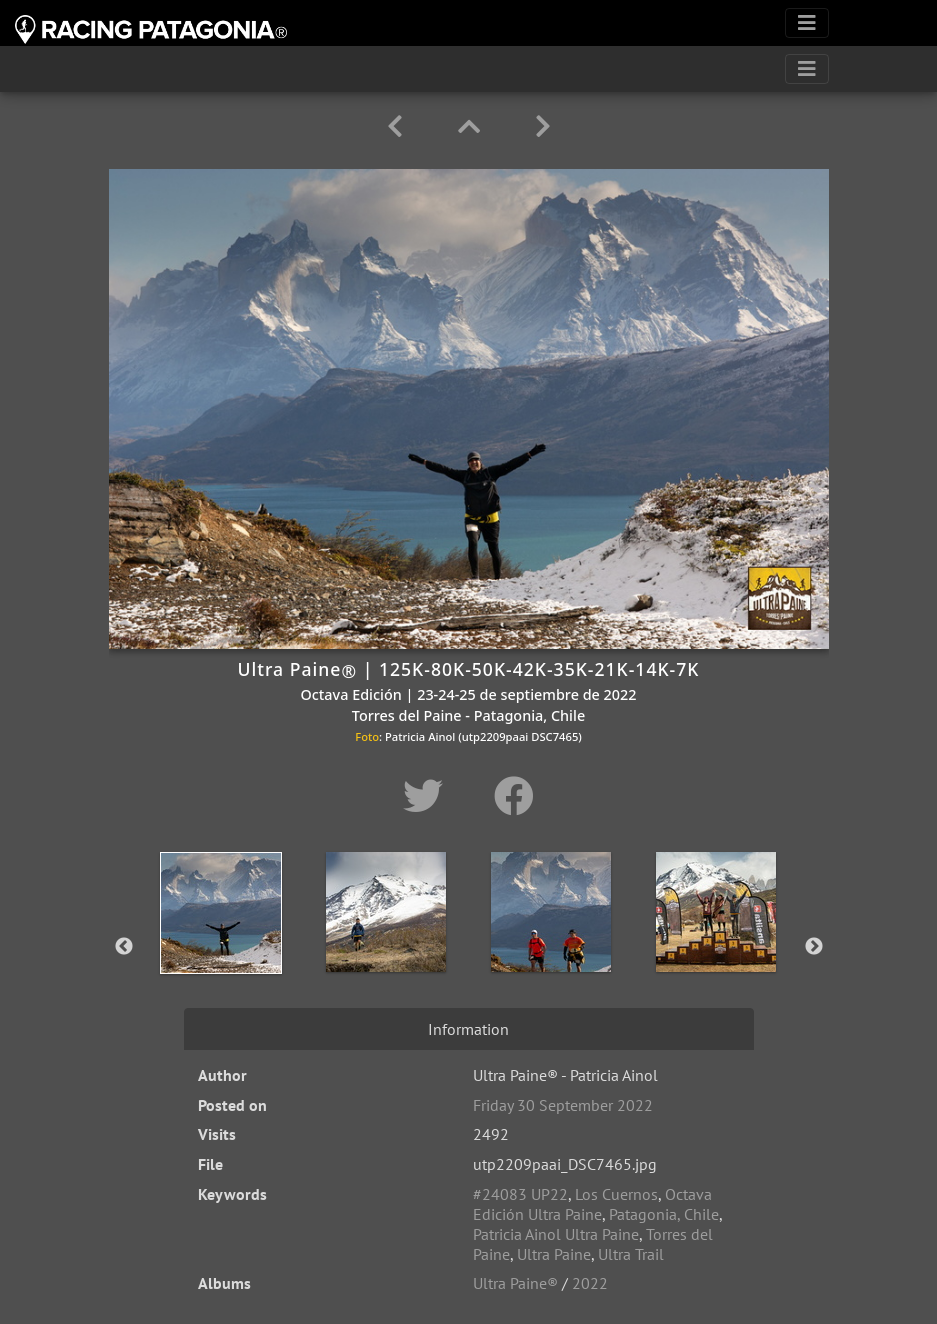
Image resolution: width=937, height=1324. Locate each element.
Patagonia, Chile (664, 1214)
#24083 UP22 (520, 1194)
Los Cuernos (616, 1194)
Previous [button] (124, 947)
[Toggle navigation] (807, 23)
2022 (590, 1283)
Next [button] (814, 947)
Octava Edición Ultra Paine (592, 1204)
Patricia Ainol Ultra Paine (556, 1234)
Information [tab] (468, 1029)
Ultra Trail (631, 1254)
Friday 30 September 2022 (563, 1105)
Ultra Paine (554, 1254)
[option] (221, 943)
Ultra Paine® (515, 1283)
